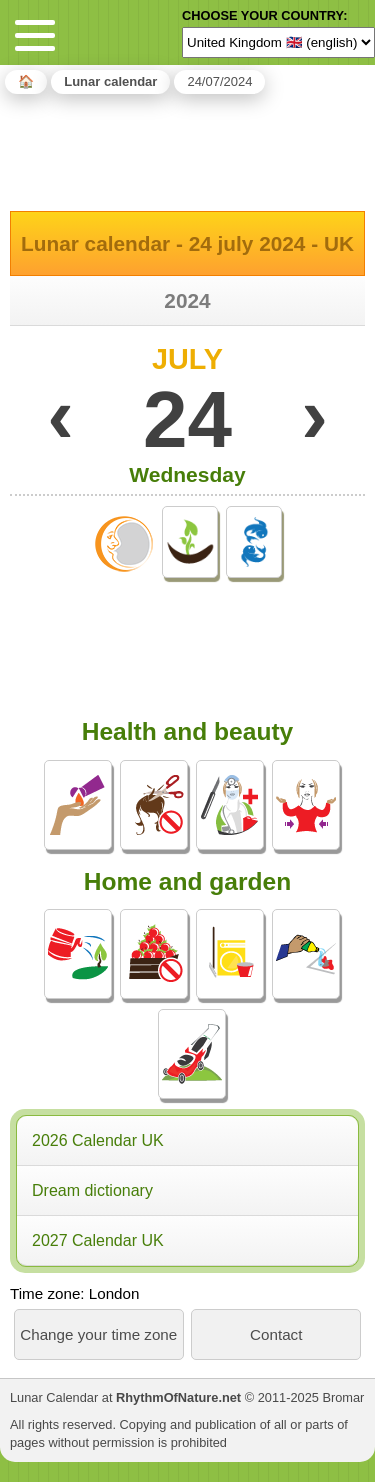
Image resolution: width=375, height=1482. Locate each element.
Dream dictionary (92, 1190)
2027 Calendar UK (98, 1240)
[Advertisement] (188, 149)
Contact (276, 1334)
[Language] (278, 42)
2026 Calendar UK (98, 1140)
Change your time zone (98, 1334)
